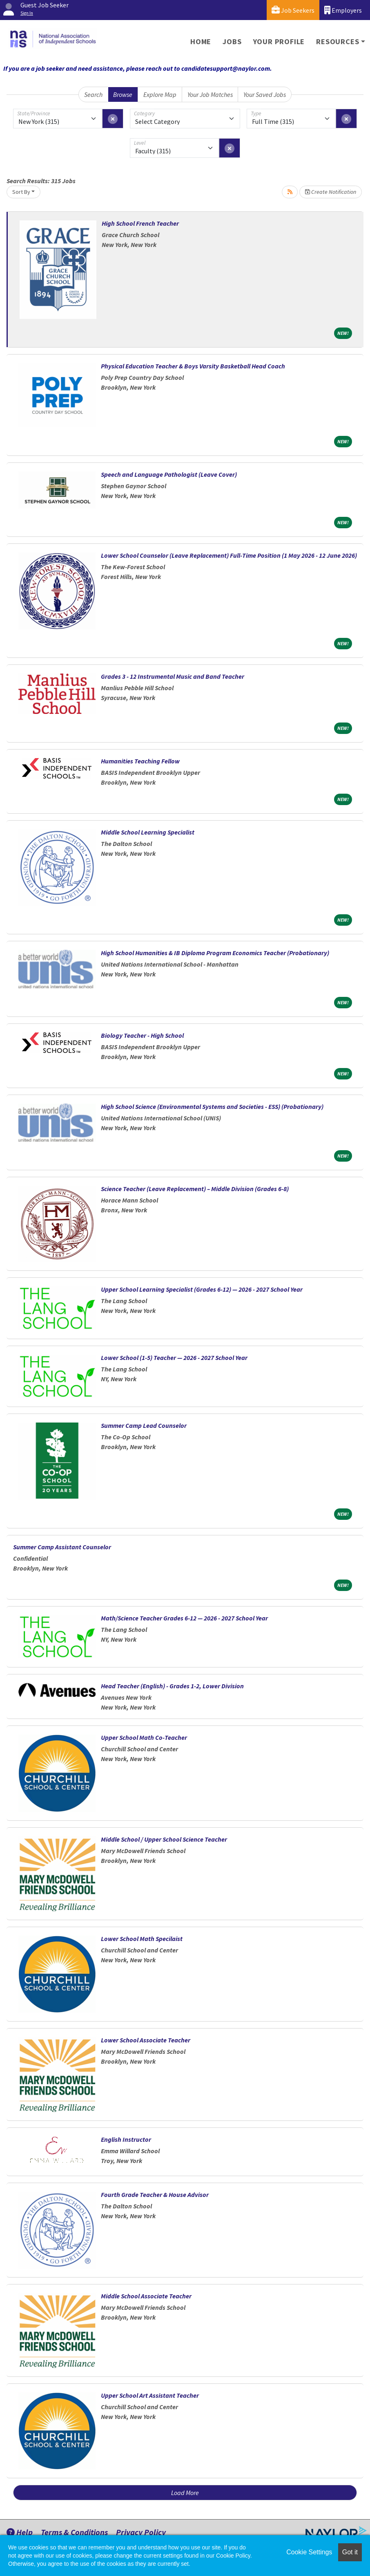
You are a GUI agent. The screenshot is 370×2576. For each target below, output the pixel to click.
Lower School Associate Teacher (145, 2040)
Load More (185, 2492)
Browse (122, 94)
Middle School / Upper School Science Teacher (164, 1839)
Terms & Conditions (74, 2532)
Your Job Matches (210, 94)
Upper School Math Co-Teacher (144, 1737)
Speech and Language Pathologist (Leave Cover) (169, 474)
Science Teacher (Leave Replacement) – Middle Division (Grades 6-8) (195, 1189)
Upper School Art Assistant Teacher (150, 2395)
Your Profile (279, 41)
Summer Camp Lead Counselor (144, 1425)
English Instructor (126, 2139)
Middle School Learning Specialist (147, 832)
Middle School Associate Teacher (146, 2296)
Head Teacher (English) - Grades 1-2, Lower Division (172, 1686)
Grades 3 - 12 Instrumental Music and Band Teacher (172, 676)
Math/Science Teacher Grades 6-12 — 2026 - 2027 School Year (184, 1618)
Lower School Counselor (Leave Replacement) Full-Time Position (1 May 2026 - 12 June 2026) (229, 555)
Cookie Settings (309, 2552)
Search (93, 94)
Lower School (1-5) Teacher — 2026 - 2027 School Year (174, 1357)
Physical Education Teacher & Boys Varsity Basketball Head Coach (193, 366)
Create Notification (330, 191)
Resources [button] (337, 41)
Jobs (232, 41)
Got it (350, 2552)
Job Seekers (293, 10)
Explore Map (159, 94)
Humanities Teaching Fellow (140, 761)
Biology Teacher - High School (142, 1035)
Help (20, 2532)
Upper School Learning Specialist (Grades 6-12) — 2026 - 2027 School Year (202, 1289)
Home (200, 41)
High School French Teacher (140, 223)
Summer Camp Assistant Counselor (62, 1547)
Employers (343, 10)
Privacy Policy (141, 2532)
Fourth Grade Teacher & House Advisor (155, 2194)
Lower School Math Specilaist (142, 1938)
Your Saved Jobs (264, 94)
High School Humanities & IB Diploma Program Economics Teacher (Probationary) (215, 953)
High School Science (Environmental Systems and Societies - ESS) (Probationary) (212, 1106)
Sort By (21, 191)
